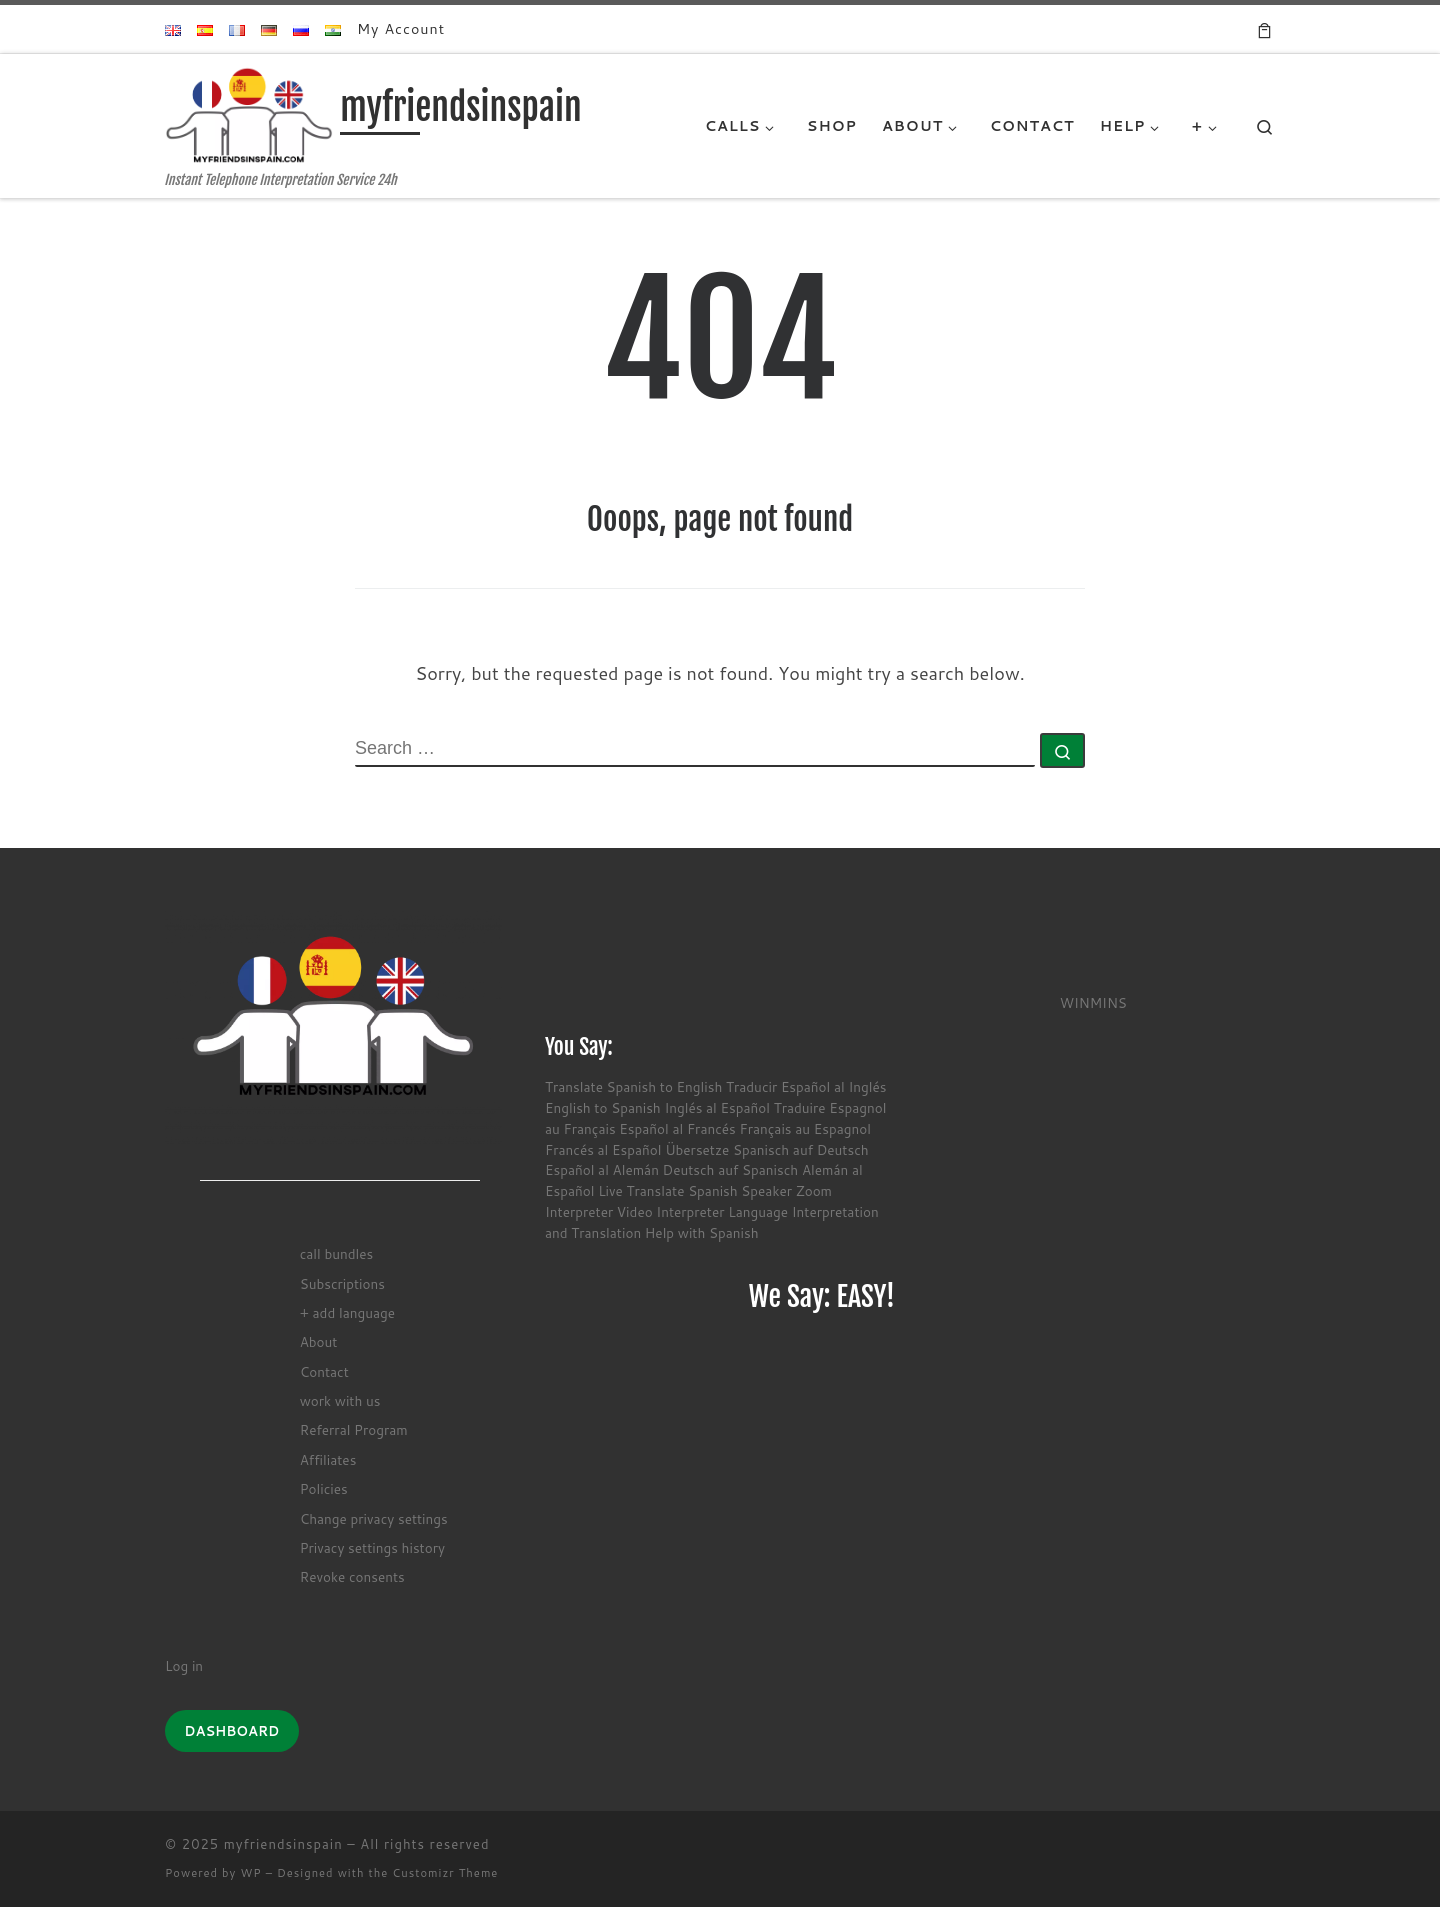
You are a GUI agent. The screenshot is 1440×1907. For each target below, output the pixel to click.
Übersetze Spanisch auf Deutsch (766, 1149)
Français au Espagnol (804, 1128)
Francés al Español (603, 1149)
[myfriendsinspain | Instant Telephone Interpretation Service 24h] (249, 113)
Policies (324, 1488)
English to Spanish (603, 1107)
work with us (340, 1400)
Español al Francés (677, 1128)
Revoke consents (352, 1576)
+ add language (347, 1312)
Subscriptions (342, 1283)
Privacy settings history (372, 1547)
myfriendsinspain (283, 1844)
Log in (184, 1665)
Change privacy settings (374, 1518)
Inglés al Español (717, 1107)
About (319, 1341)
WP (250, 1873)
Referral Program (354, 1429)
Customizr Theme (445, 1873)
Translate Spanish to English (633, 1086)
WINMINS (1093, 1002)
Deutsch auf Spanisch (731, 1169)
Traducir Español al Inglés (806, 1086)
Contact (324, 1371)
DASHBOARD (231, 1731)
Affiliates (328, 1459)
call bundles (337, 1253)
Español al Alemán (602, 1169)
